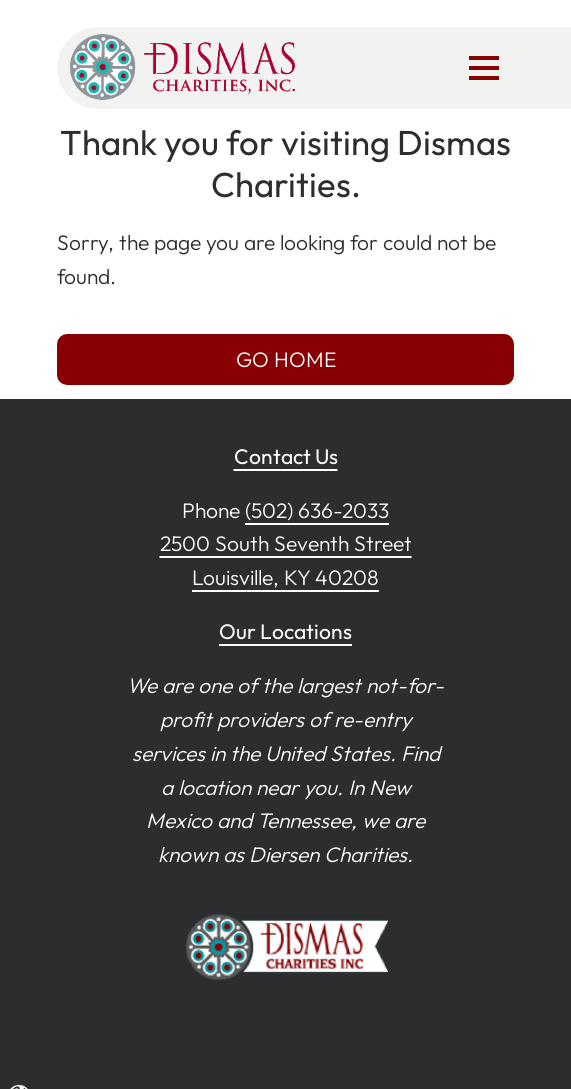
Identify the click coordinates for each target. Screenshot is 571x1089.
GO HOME (286, 359)
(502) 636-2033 (317, 510)
